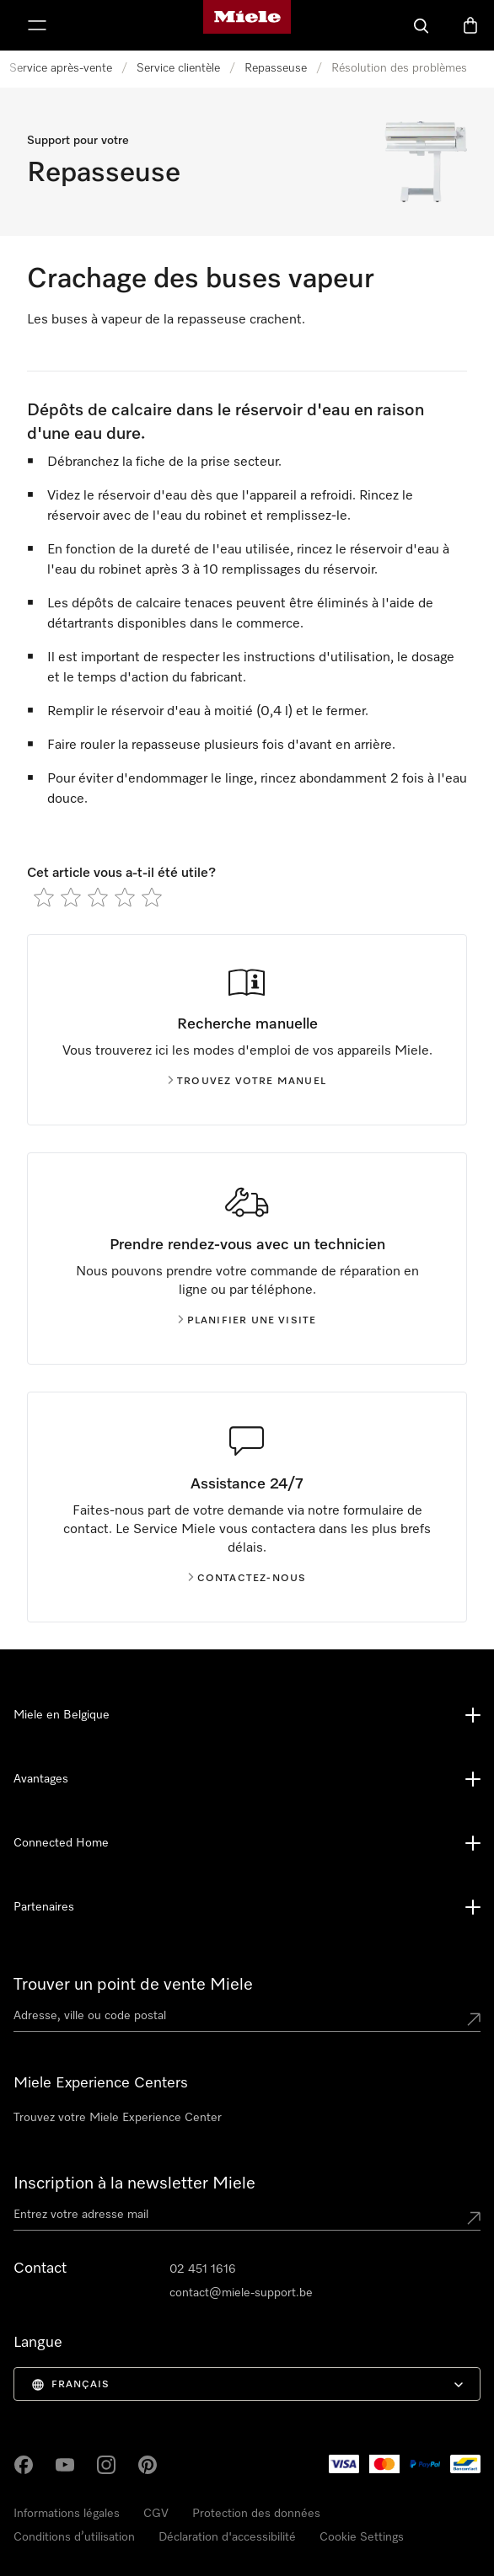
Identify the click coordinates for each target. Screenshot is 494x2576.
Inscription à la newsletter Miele (134, 2183)
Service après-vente (60, 68)
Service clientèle (178, 68)
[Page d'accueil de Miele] (247, 25)
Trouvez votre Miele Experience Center (117, 2118)
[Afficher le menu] (37, 25)
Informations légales (66, 2514)
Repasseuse (275, 68)
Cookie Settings (361, 2537)
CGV (156, 2514)
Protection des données (256, 2514)
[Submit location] (474, 2019)
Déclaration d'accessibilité (227, 2537)
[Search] (421, 25)
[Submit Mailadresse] (474, 2218)
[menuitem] (247, 2384)
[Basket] (470, 25)
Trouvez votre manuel (247, 1082)
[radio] (44, 897)
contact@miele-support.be (241, 2293)
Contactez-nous (247, 1579)
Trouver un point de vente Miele (133, 1984)
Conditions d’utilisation (74, 2537)
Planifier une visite (247, 1321)
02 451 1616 (202, 2269)
